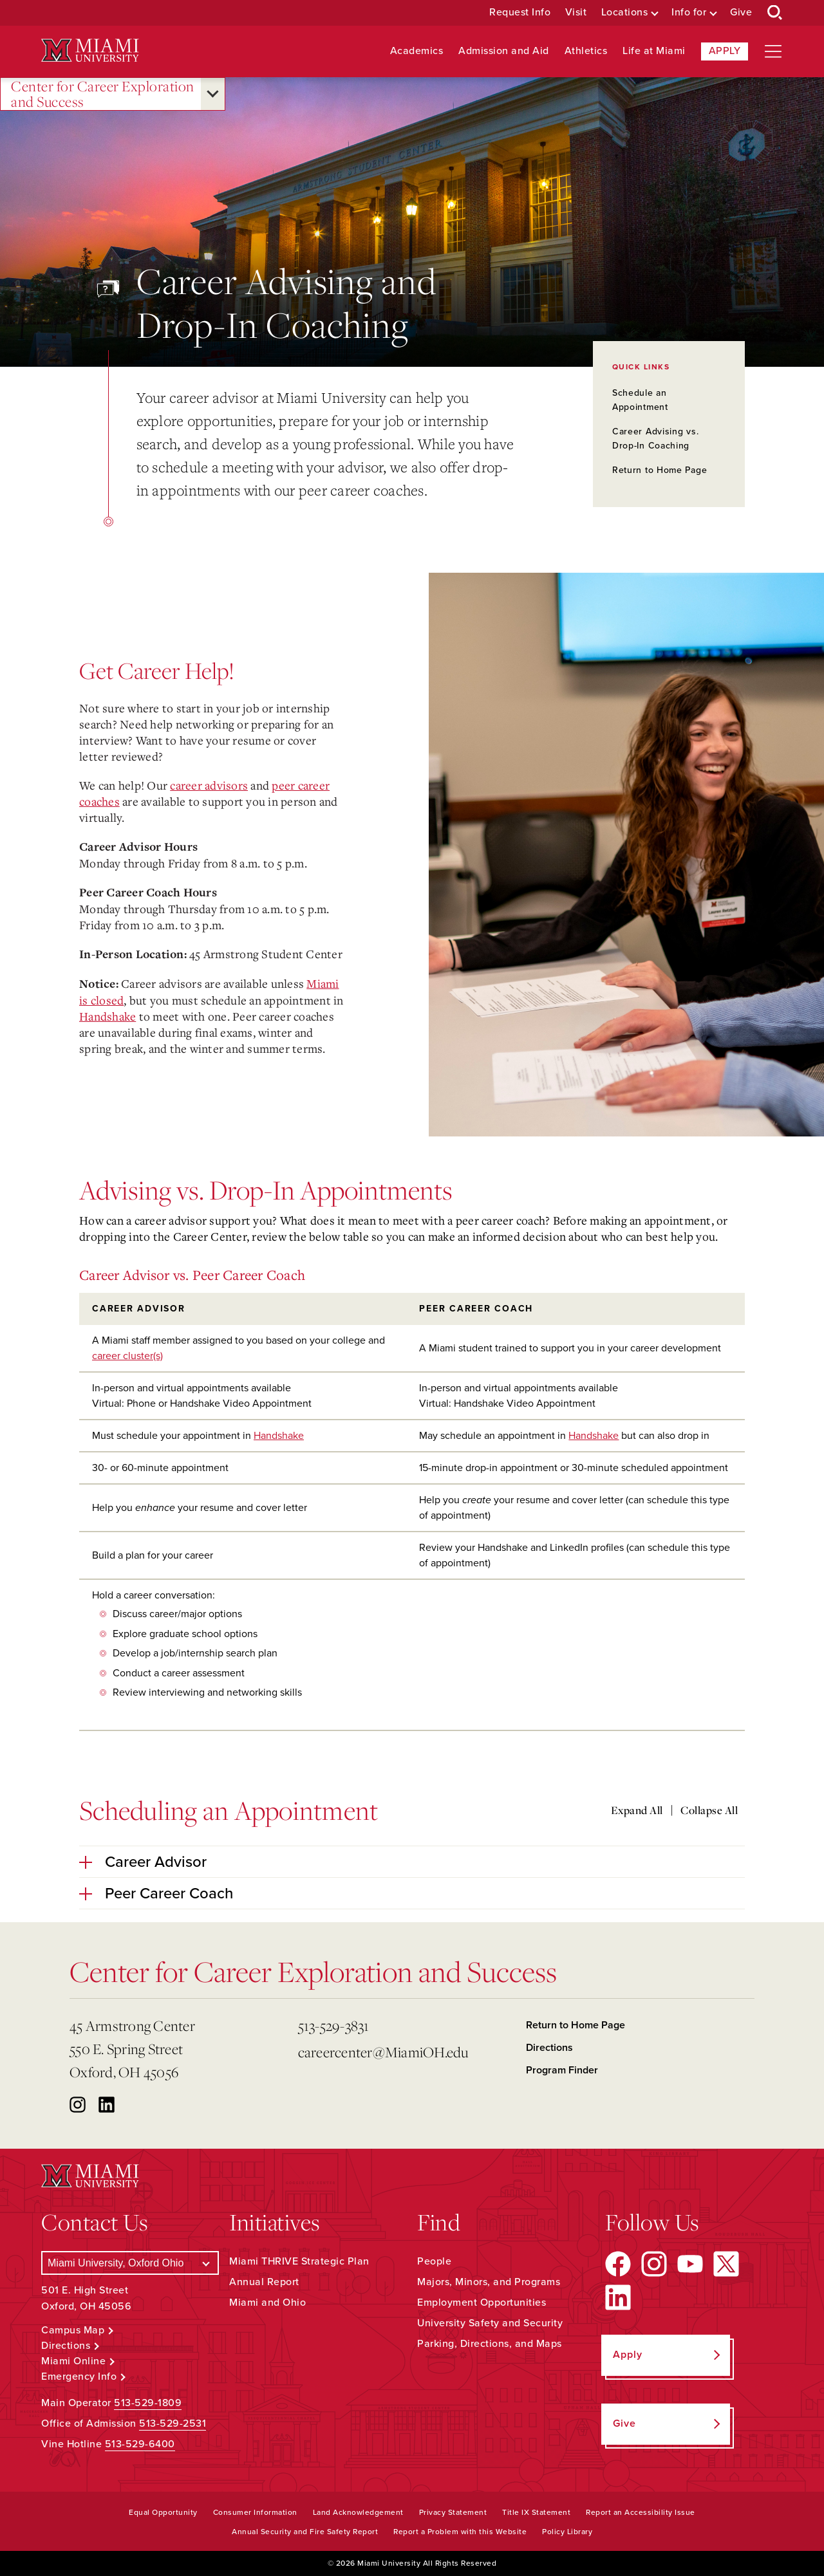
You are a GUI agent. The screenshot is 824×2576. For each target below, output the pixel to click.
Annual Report (264, 2281)
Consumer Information (255, 2512)
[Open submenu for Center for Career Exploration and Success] (213, 94)
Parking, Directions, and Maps (489, 2343)
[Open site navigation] (773, 51)
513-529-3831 (334, 2025)
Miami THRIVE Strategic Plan (299, 2261)
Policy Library (567, 2531)
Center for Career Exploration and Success (102, 94)
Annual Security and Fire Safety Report (305, 2531)
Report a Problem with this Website (460, 2531)
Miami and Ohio (267, 2302)
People (434, 2261)
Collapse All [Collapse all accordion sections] (709, 1810)
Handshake (107, 1016)
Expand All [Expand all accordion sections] (637, 1810)
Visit (576, 12)
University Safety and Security (490, 2323)
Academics (417, 51)
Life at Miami (654, 51)
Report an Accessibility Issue (640, 2512)
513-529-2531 (172, 2423)
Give (741, 12)
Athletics (586, 51)
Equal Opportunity (163, 2512)
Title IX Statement (536, 2512)
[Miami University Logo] (90, 50)
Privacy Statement (453, 2512)
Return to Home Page (659, 470)
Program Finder (562, 2070)
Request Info (519, 12)
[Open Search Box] (775, 13)
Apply (725, 50)
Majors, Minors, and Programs (488, 2281)
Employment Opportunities (481, 2302)
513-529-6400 (140, 2444)
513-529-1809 (148, 2402)
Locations (624, 12)
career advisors (209, 785)
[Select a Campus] (130, 2263)
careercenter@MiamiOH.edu (383, 2052)
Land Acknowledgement (358, 2512)
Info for (688, 12)
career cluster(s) (127, 1355)
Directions (549, 2047)
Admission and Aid (503, 51)
